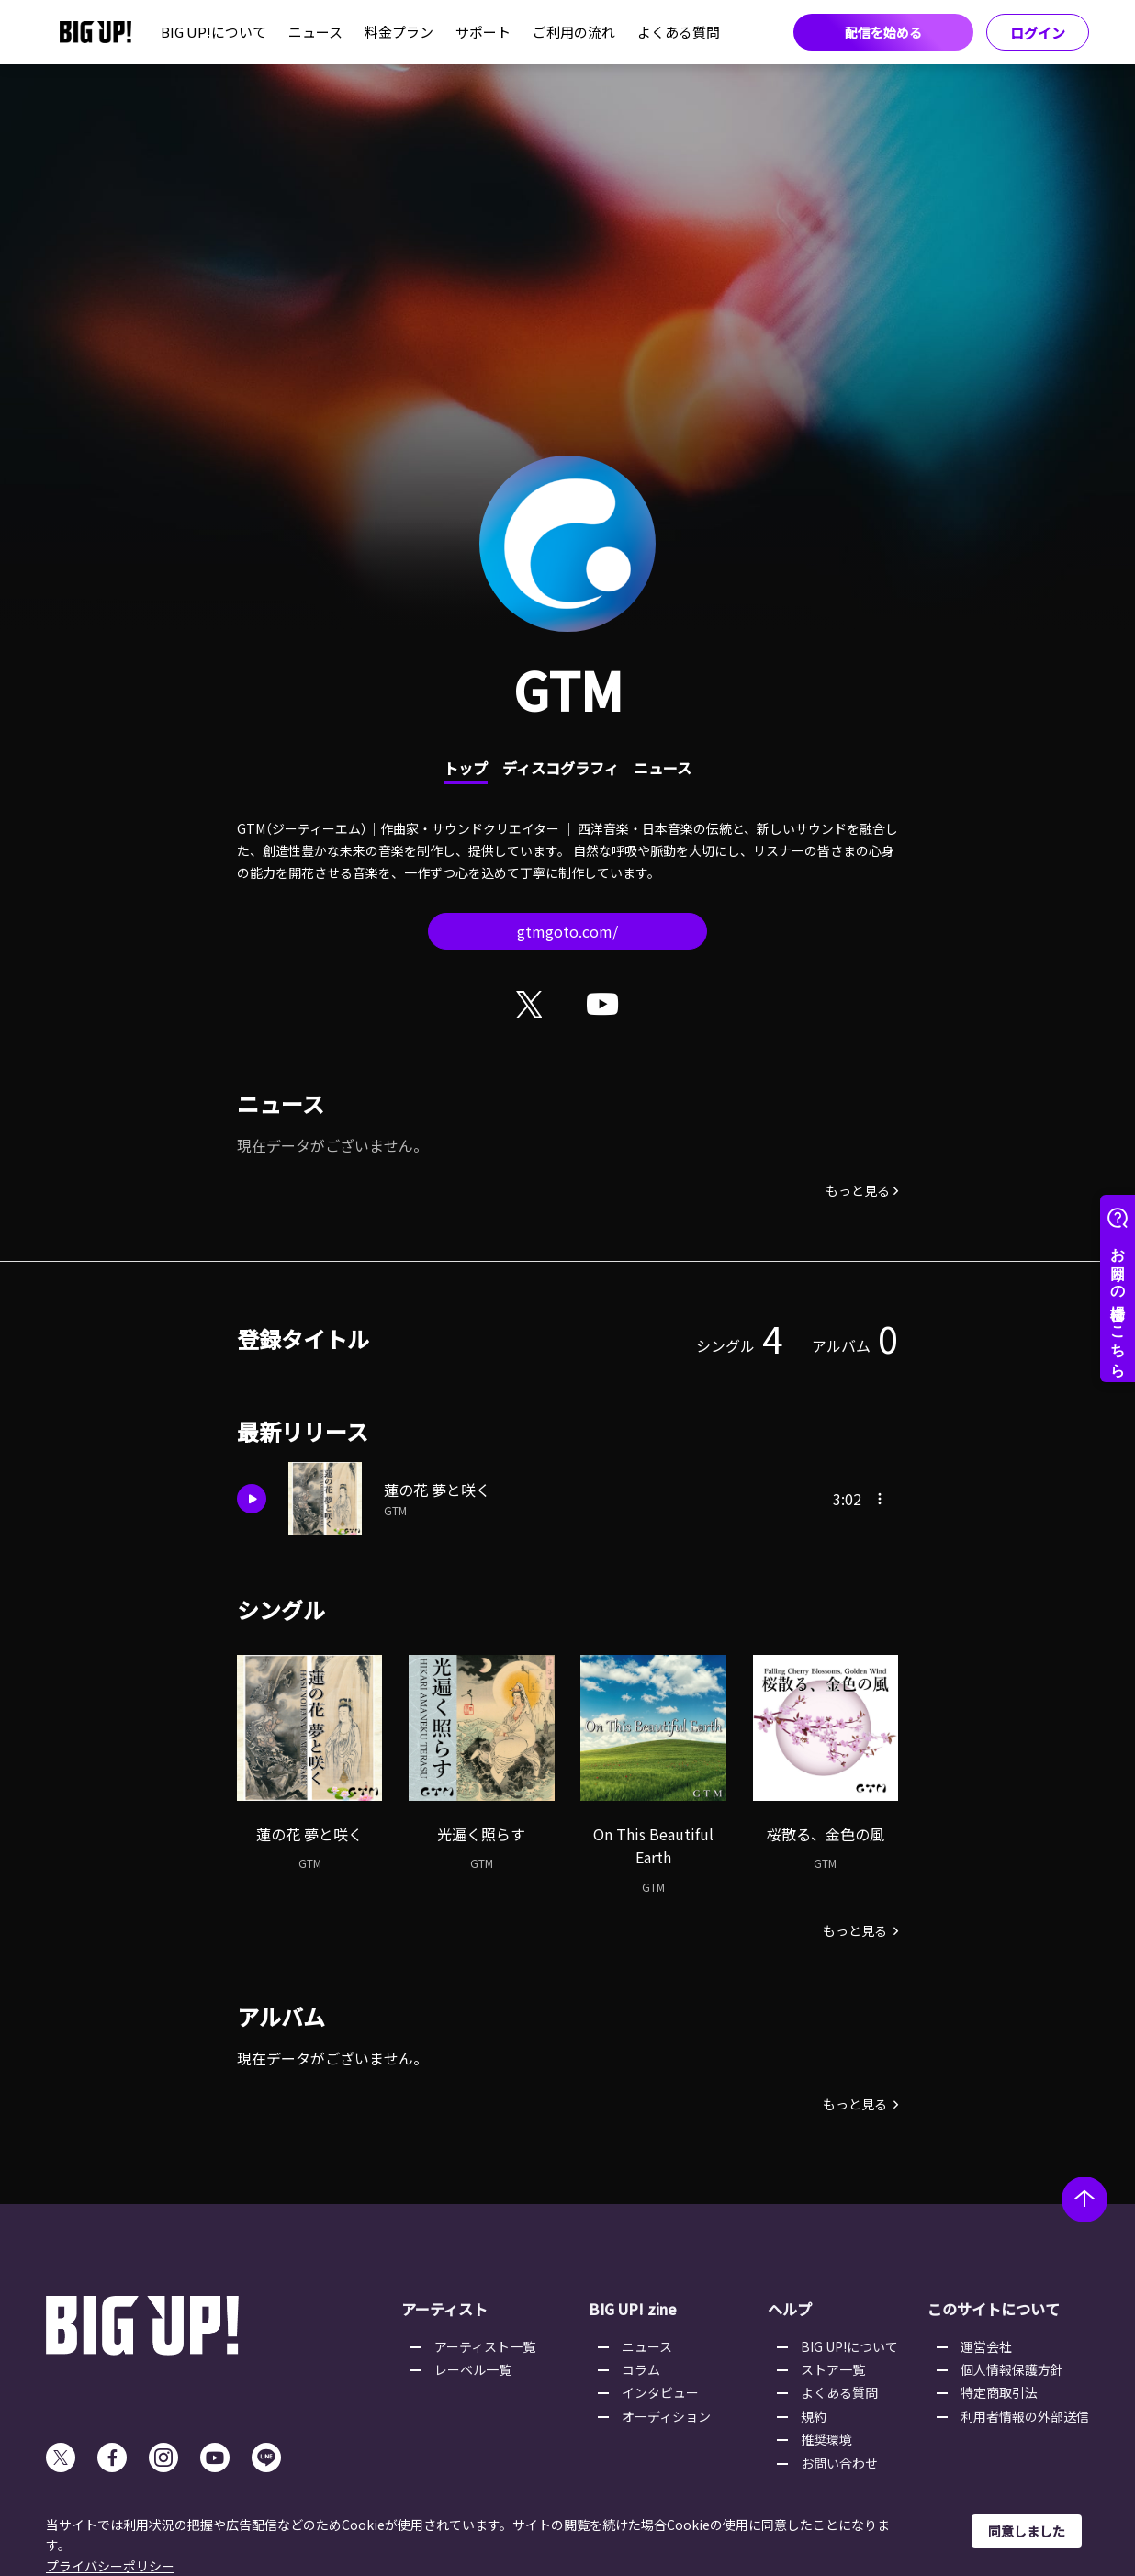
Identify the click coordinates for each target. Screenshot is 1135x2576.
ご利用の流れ (574, 32)
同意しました (1026, 2531)
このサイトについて (993, 2308)
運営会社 (986, 2346)
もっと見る (858, 1190)
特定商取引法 (999, 2392)
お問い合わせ (839, 2463)
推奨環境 (826, 2439)
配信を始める (883, 32)
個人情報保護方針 (1012, 2369)
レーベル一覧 (472, 2369)
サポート (483, 32)
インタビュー (660, 2392)
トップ (466, 768)
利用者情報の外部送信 (1025, 2416)
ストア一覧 (833, 2369)
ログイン (1037, 32)
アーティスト (444, 2308)
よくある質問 (678, 32)
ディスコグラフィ (560, 768)
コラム (641, 2369)
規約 (813, 2416)
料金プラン (399, 32)
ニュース (315, 32)
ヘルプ (790, 2308)
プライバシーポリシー (110, 2566)
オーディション (666, 2416)
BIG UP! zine (633, 2308)
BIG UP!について (213, 32)
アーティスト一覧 (484, 2346)
